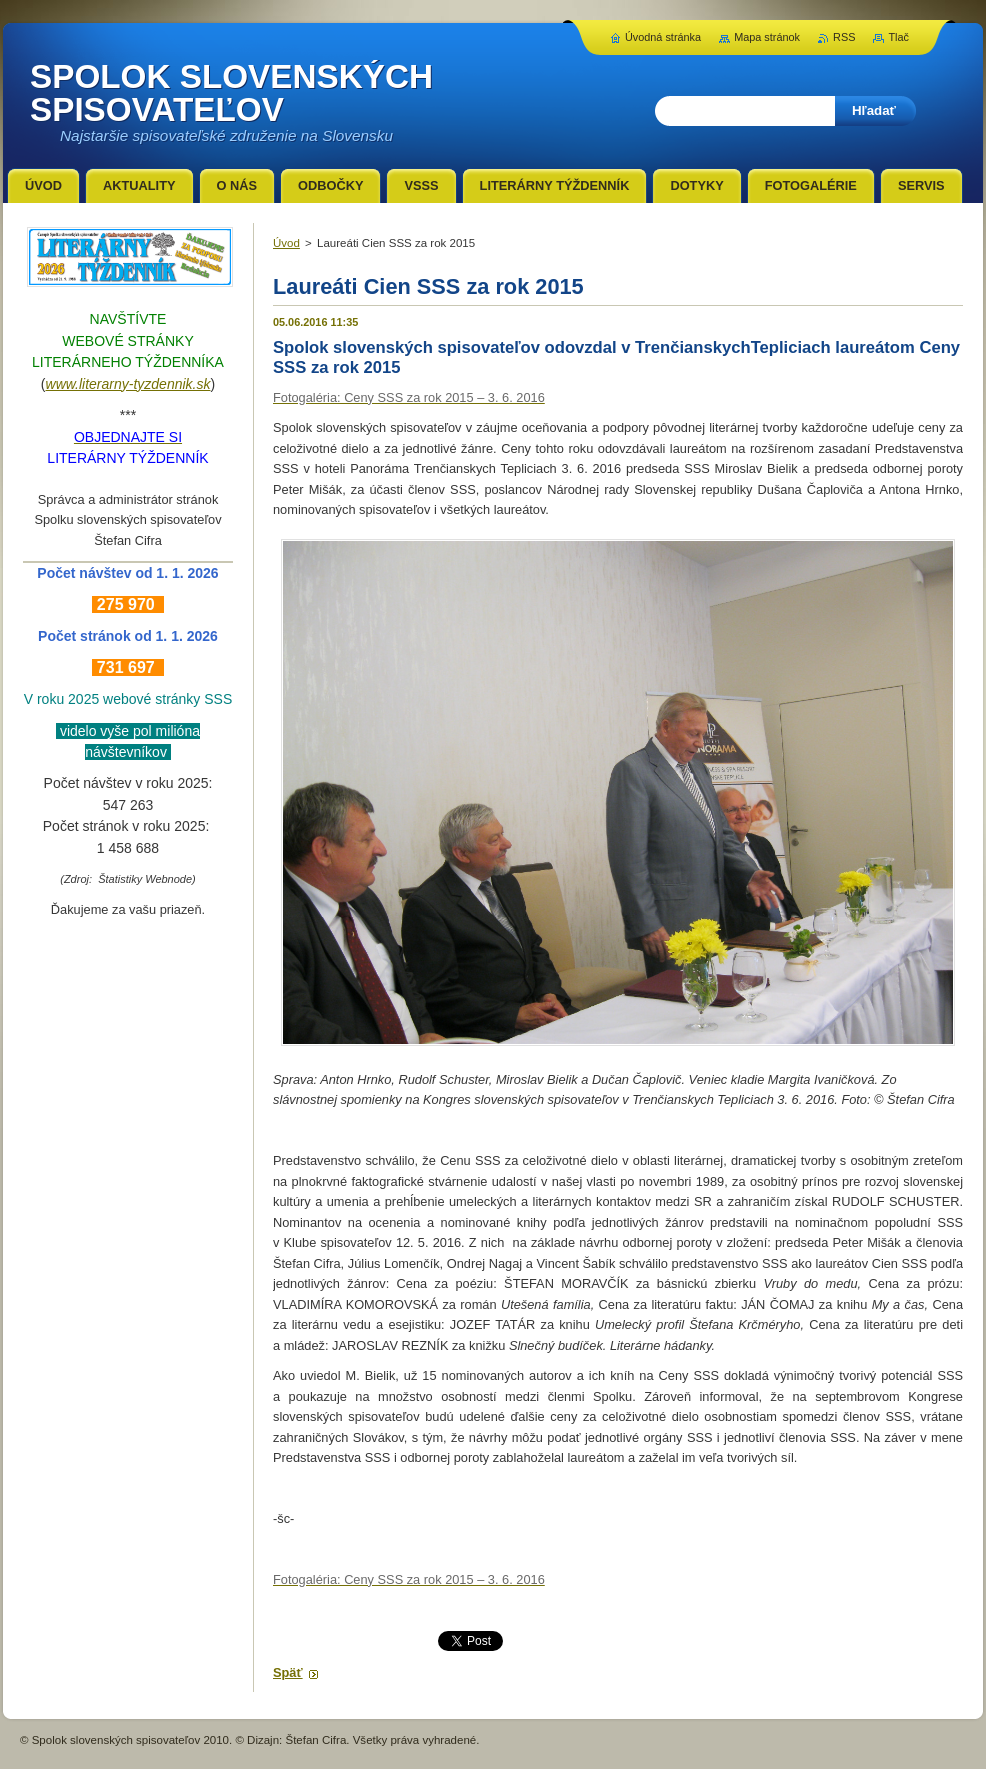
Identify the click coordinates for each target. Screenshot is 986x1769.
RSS (844, 37)
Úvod (286, 243)
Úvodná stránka (663, 37)
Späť (288, 1672)
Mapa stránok (767, 37)
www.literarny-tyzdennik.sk (128, 384)
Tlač (898, 37)
